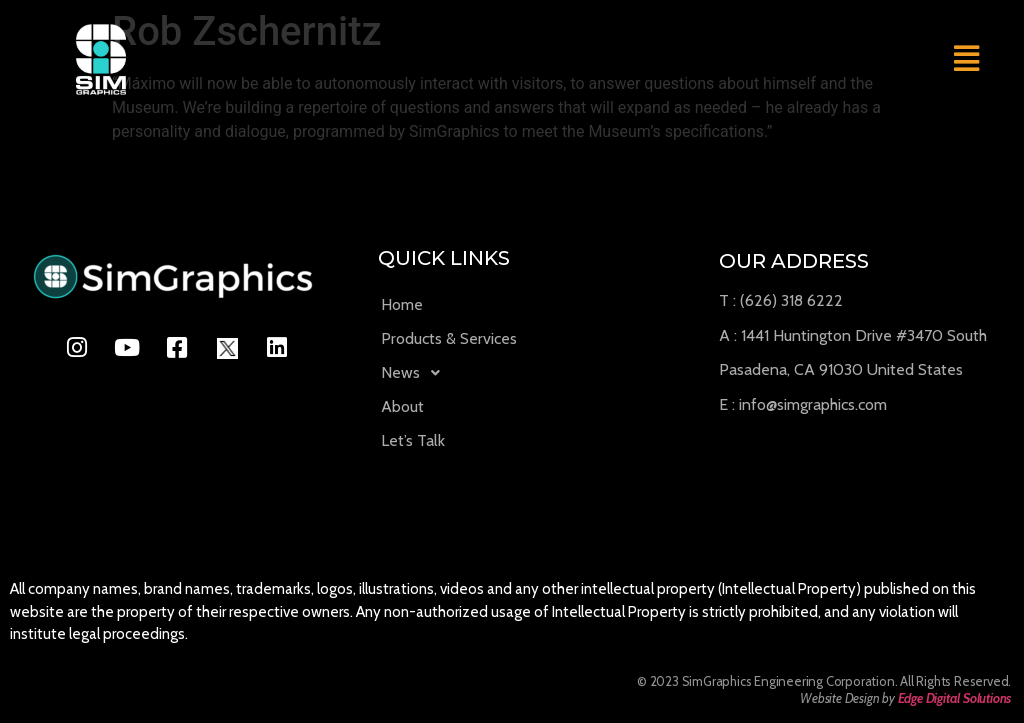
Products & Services (449, 338)
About (402, 406)
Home (402, 304)
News (416, 373)
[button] (966, 59)
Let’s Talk (413, 440)
